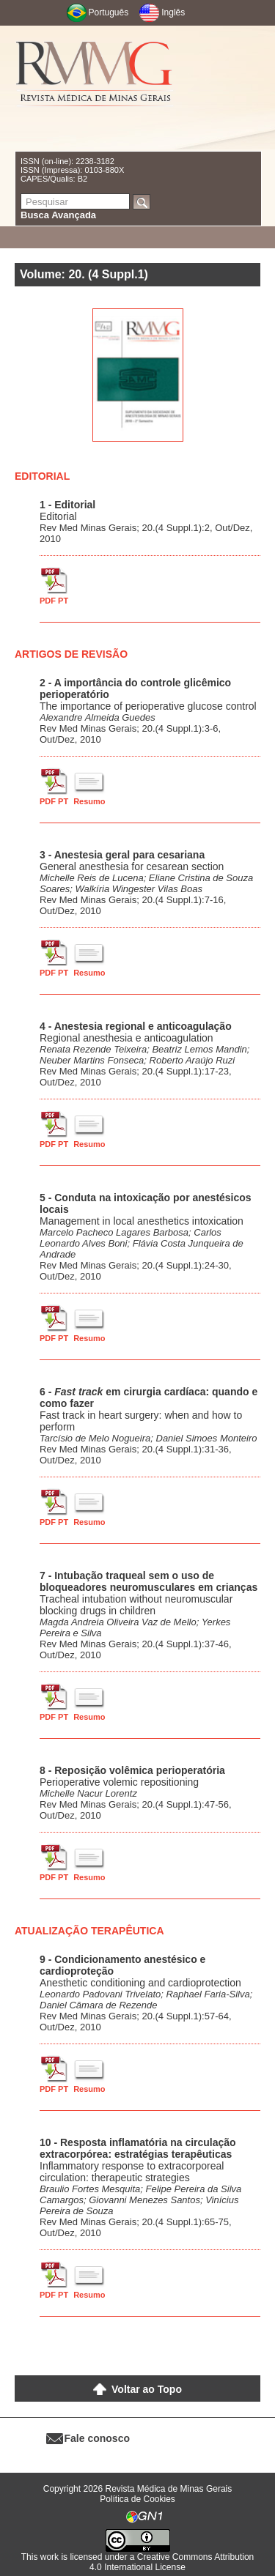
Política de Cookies (137, 2499)
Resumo (89, 801)
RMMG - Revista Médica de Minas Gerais (95, 88)
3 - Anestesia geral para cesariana (122, 855)
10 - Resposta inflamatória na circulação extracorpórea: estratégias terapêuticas (138, 2148)
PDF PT (54, 600)
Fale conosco (97, 2438)
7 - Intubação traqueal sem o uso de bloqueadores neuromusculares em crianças (148, 1581)
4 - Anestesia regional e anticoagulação (136, 1026)
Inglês (173, 12)
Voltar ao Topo (146, 2389)
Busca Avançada (58, 214)
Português (109, 12)
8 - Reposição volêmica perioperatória (132, 1770)
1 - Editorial (67, 505)
